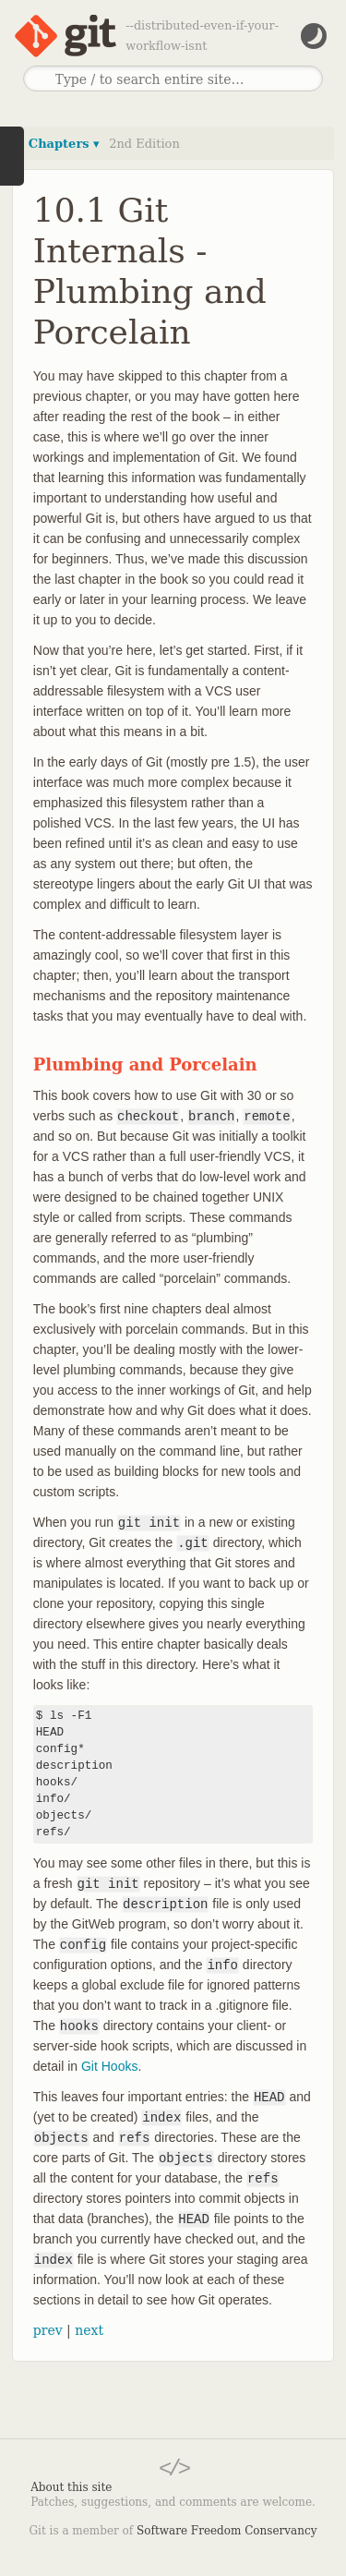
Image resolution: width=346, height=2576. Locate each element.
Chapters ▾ (64, 144)
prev (48, 2330)
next (89, 2330)
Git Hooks (109, 2066)
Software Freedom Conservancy (226, 2530)
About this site (71, 2487)
